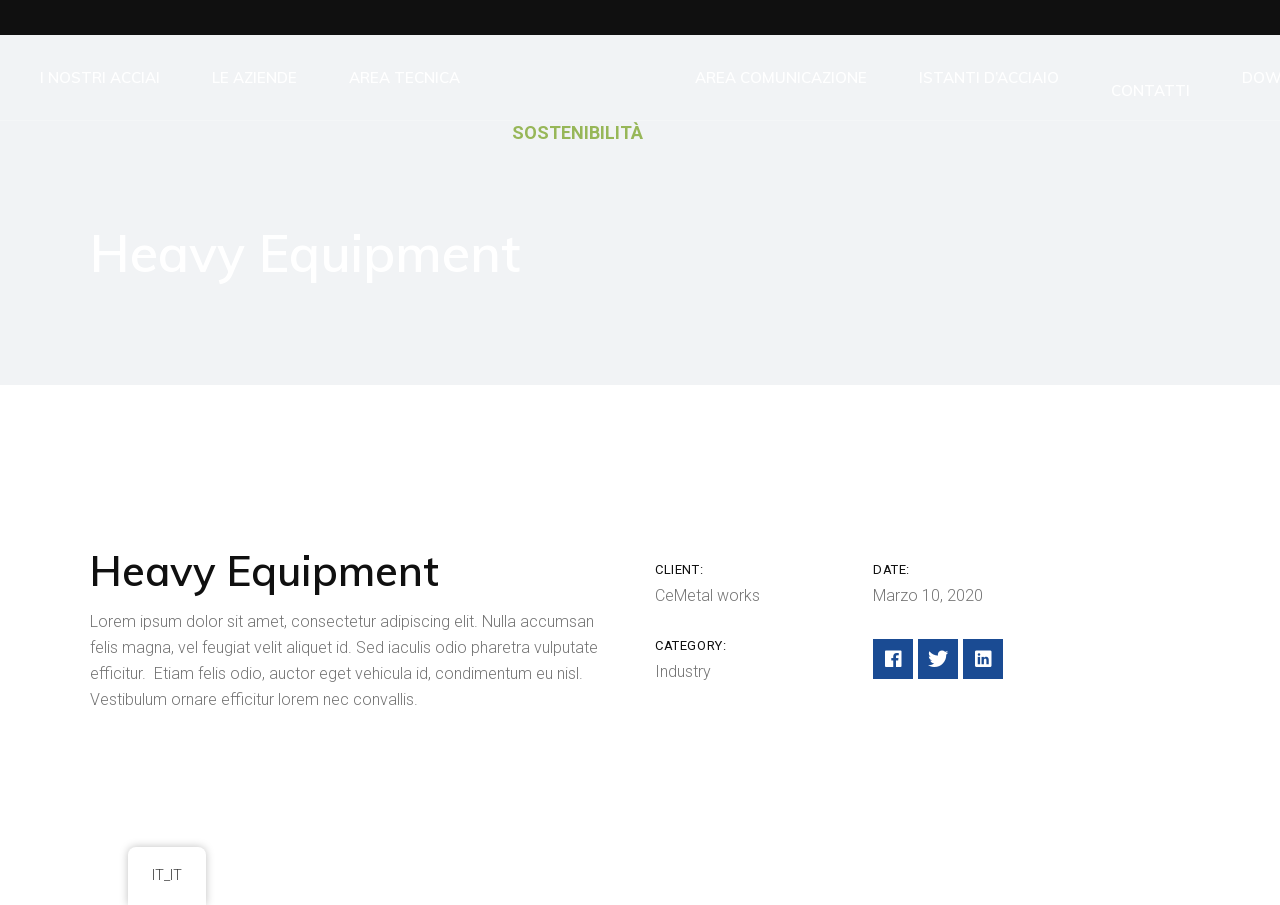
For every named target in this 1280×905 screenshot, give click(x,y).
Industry (683, 671)
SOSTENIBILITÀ (577, 132)
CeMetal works (707, 595)
